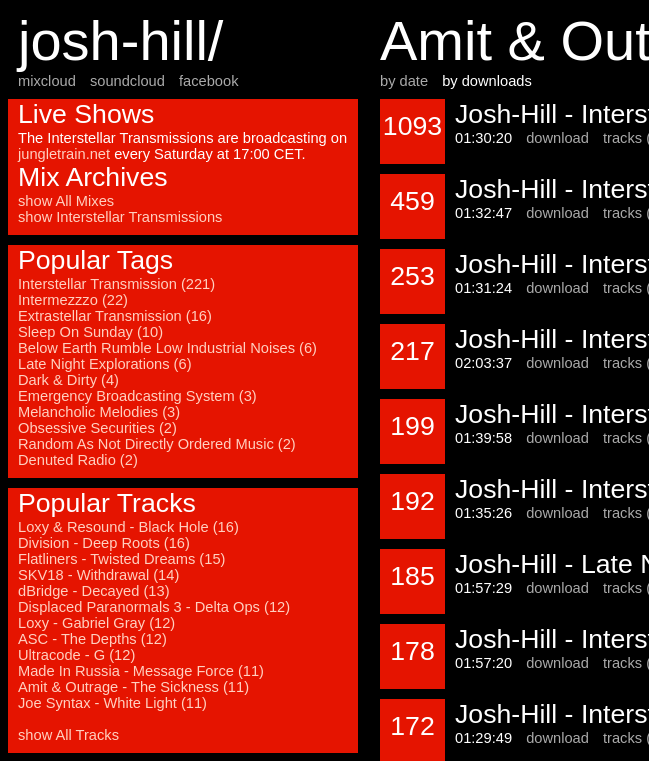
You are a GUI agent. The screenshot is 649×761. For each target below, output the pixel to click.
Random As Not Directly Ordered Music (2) (157, 444)
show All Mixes (66, 201)
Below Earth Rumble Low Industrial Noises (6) (167, 348)
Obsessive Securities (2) (97, 428)
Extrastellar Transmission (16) (115, 316)
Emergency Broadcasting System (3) (137, 396)
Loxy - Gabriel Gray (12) (96, 623)
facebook (208, 81)
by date (404, 81)
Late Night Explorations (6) (105, 364)
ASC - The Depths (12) (92, 639)
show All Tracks (68, 735)
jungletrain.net (64, 154)
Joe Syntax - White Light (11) (112, 703)
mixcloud (47, 81)
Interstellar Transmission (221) (116, 284)
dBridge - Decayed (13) (94, 591)
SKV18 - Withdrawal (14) (98, 575)
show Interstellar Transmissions (120, 217)
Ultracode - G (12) (76, 655)
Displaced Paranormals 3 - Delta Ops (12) (154, 607)
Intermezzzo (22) (73, 300)
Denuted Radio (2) (78, 460)
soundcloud (127, 81)
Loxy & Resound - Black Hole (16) (128, 527)
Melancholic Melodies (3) (99, 412)
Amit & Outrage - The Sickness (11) (133, 687)
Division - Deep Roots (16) (104, 543)
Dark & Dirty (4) (68, 380)
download (557, 138)
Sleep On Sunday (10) (90, 332)
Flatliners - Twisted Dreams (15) (121, 559)
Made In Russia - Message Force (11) (141, 671)
